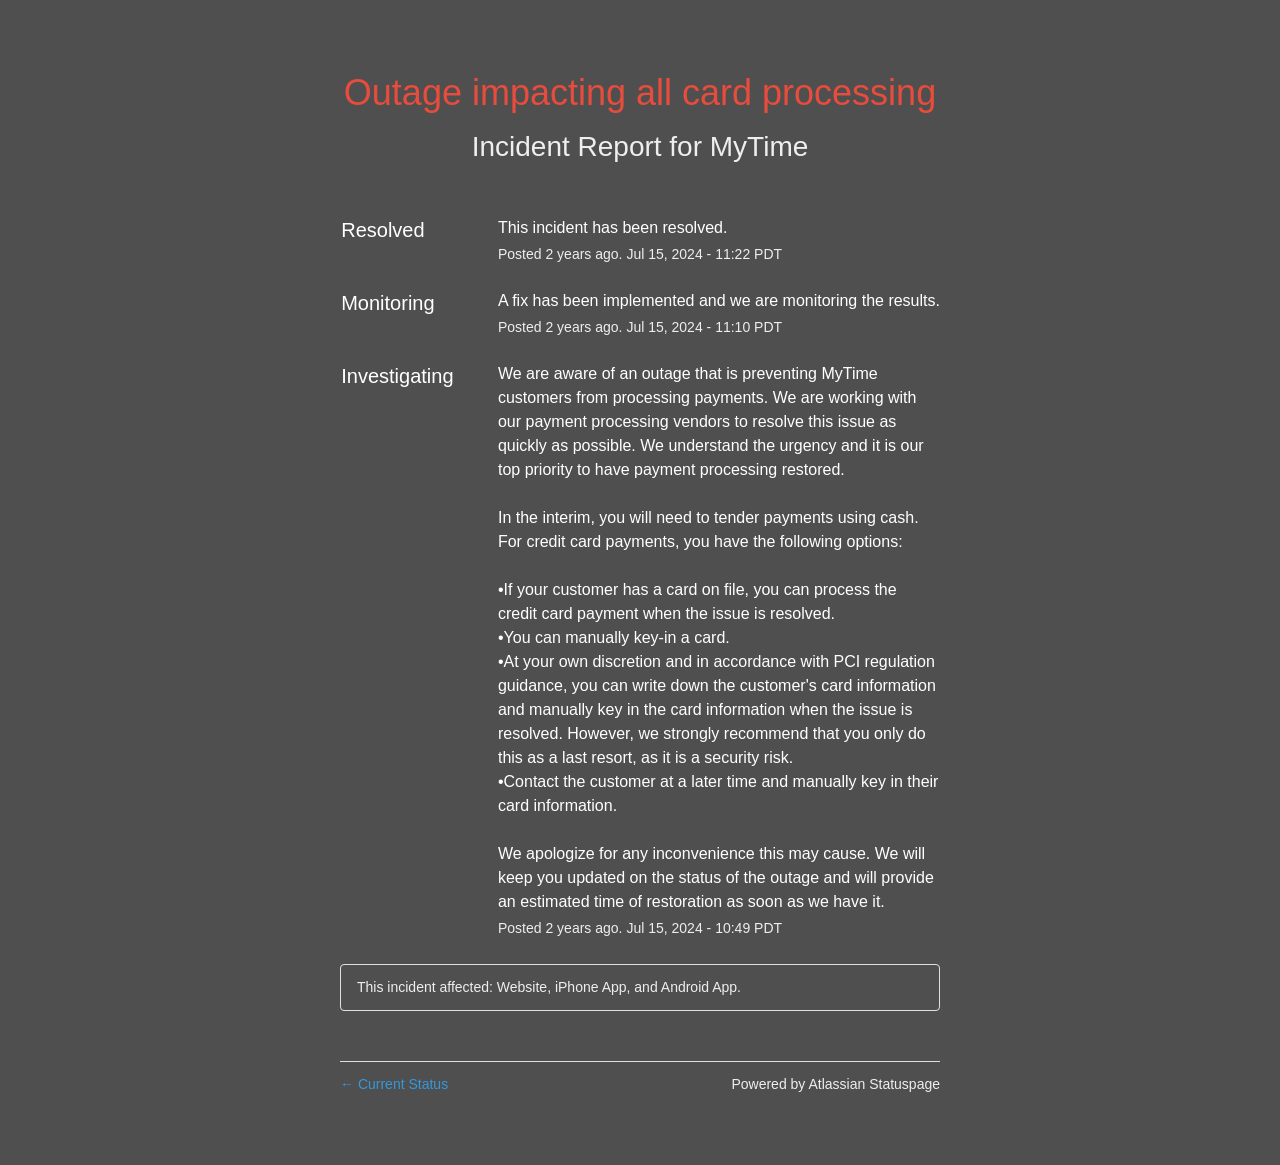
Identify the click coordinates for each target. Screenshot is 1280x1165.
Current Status (394, 1084)
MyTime (759, 146)
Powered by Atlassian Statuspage (835, 1084)
